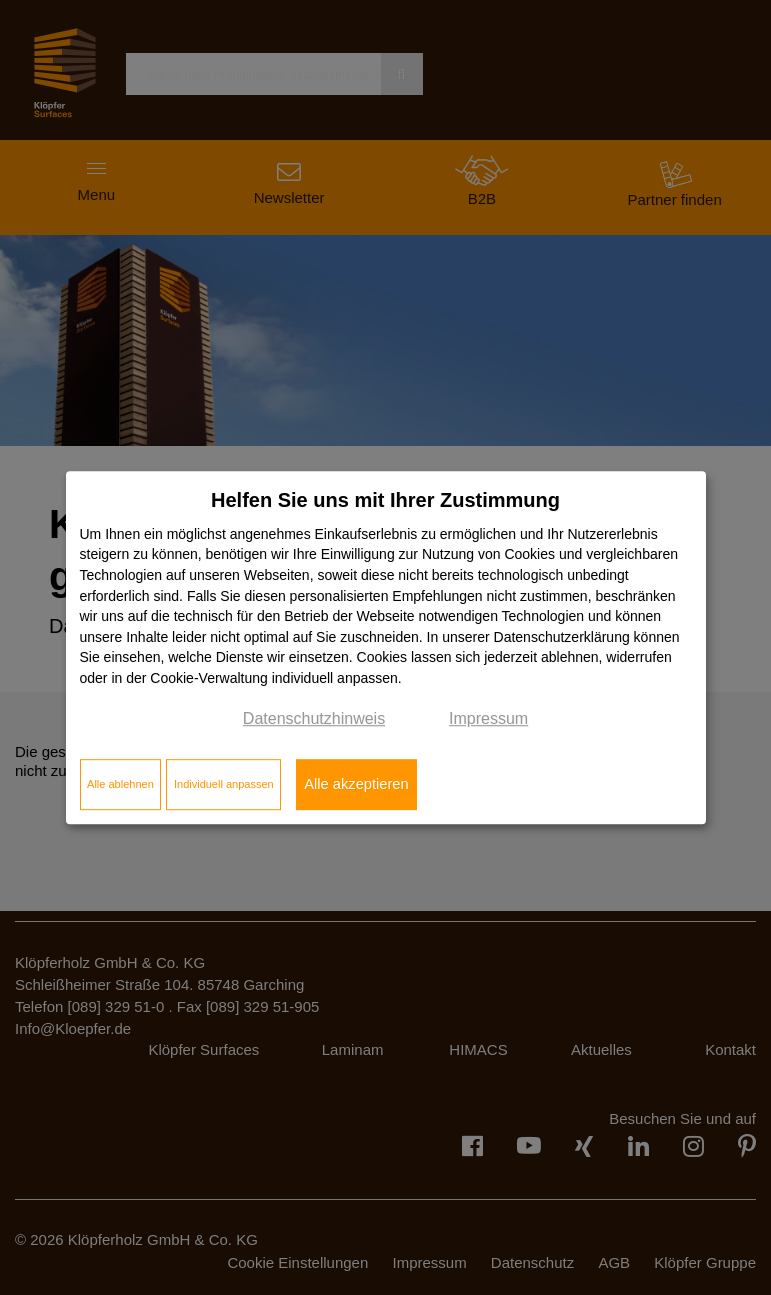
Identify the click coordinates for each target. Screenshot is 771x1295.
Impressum (488, 718)
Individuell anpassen (224, 784)
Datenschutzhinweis (314, 718)
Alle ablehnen (120, 784)
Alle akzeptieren (356, 784)
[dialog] (386, 648)
